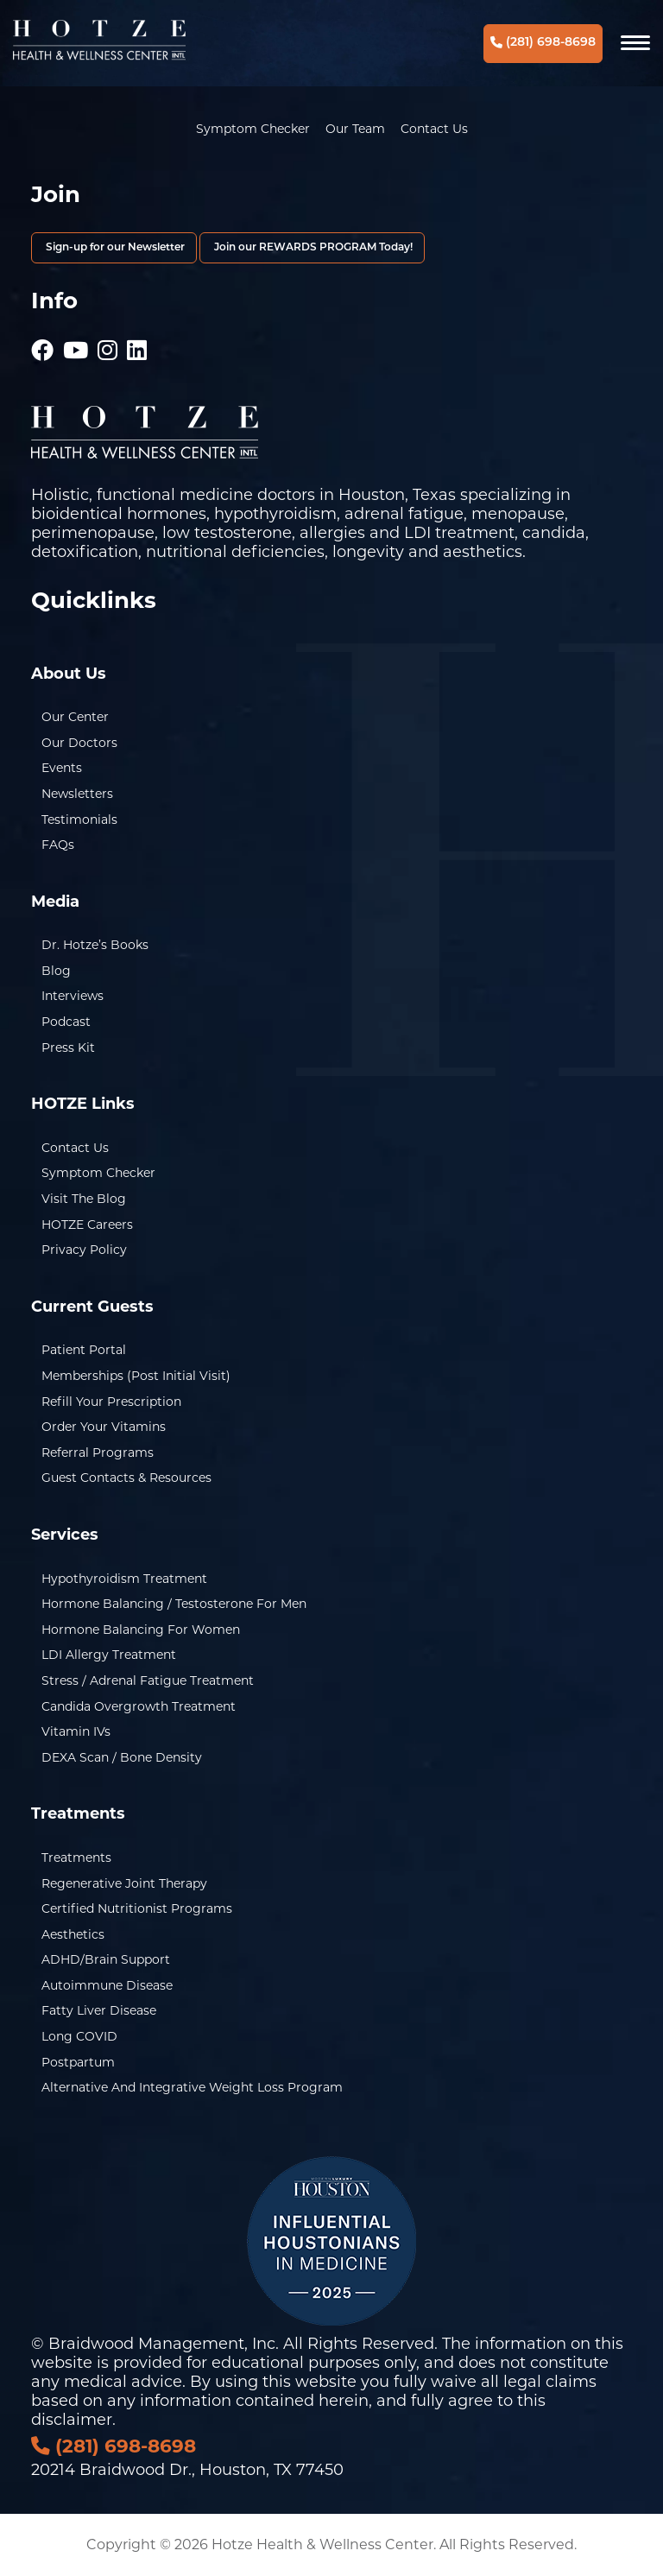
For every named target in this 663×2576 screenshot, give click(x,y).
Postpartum (78, 2062)
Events (61, 767)
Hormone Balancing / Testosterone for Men (173, 1603)
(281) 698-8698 (543, 42)
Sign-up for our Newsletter (114, 248)
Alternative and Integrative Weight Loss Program (192, 2087)
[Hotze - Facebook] (42, 342)
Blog (56, 970)
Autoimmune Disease (107, 1985)
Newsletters (77, 793)
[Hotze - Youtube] (75, 342)
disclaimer (71, 2419)
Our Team (355, 128)
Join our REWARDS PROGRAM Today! (312, 248)
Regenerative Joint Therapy (124, 1883)
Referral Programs (97, 1452)
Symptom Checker (253, 128)
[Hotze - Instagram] (107, 342)
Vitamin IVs (75, 1731)
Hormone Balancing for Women (140, 1629)
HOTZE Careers (87, 1224)
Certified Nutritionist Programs (136, 1908)
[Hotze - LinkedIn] (137, 342)
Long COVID (79, 2036)
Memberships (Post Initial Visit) (135, 1375)
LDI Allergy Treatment (108, 1654)
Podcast (66, 1021)
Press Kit (68, 1047)
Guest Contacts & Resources (126, 1477)
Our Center (75, 717)
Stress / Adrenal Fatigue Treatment (147, 1680)
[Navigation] (635, 43)
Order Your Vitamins (103, 1426)
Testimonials (79, 819)
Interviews (72, 995)
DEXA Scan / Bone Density (121, 1757)
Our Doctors (79, 742)
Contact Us (434, 128)
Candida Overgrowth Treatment (138, 1706)
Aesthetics (72, 1934)
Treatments (76, 1857)
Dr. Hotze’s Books (94, 945)
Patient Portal (83, 1350)
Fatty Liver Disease (98, 2010)
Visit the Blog (83, 1198)
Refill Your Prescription (111, 1401)
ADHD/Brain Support (105, 1959)
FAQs (57, 844)
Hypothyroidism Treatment (124, 1578)
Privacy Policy (84, 1249)
